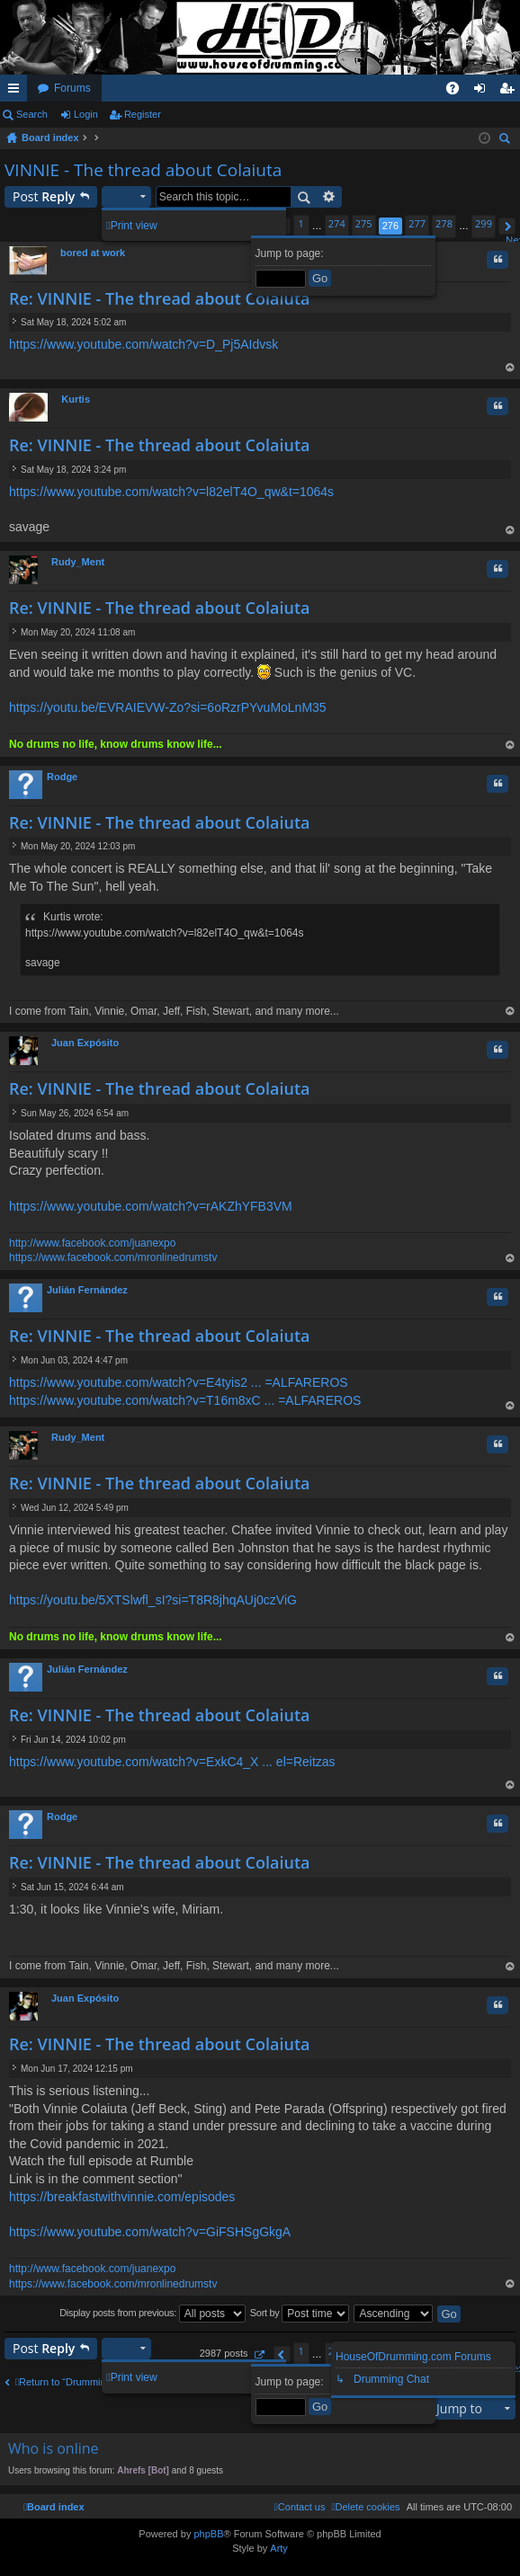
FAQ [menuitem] (458, 92)
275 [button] (363, 223)
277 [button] (417, 223)
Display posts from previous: (152, 2314)
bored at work (92, 252)
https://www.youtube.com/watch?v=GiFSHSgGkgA (150, 2232)
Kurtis (75, 399)
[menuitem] (365, 2506)
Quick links (17, 92)
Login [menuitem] (483, 92)
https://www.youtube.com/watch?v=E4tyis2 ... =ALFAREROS (178, 1382)
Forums (72, 88)
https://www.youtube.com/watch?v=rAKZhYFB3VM (150, 1206)
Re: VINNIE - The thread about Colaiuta (159, 298)
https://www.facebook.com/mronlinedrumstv (113, 1257)
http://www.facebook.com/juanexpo (92, 1243)
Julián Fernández (87, 1289)
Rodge (62, 776)
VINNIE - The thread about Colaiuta (143, 170)
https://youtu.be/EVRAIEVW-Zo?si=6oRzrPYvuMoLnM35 (168, 707)
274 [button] (336, 223)
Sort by (300, 2314)
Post (44, 196)
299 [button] (483, 223)
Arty (279, 2548)
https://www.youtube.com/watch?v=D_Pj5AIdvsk (143, 344)
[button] (507, 226)
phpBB (208, 2533)
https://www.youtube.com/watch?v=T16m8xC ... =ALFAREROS (185, 1400)
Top (510, 369)
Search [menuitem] (506, 140)
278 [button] (444, 223)
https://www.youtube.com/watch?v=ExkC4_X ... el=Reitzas (172, 1761)
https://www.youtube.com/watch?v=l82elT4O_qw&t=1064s (171, 491)
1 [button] (301, 223)
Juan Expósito (85, 1042)
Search (32, 114)
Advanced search (330, 197)
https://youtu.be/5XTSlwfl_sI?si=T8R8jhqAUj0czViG (153, 1600)
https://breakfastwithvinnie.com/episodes (122, 2197)
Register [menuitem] (510, 92)
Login (86, 114)
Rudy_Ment (77, 561)
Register (142, 114)
